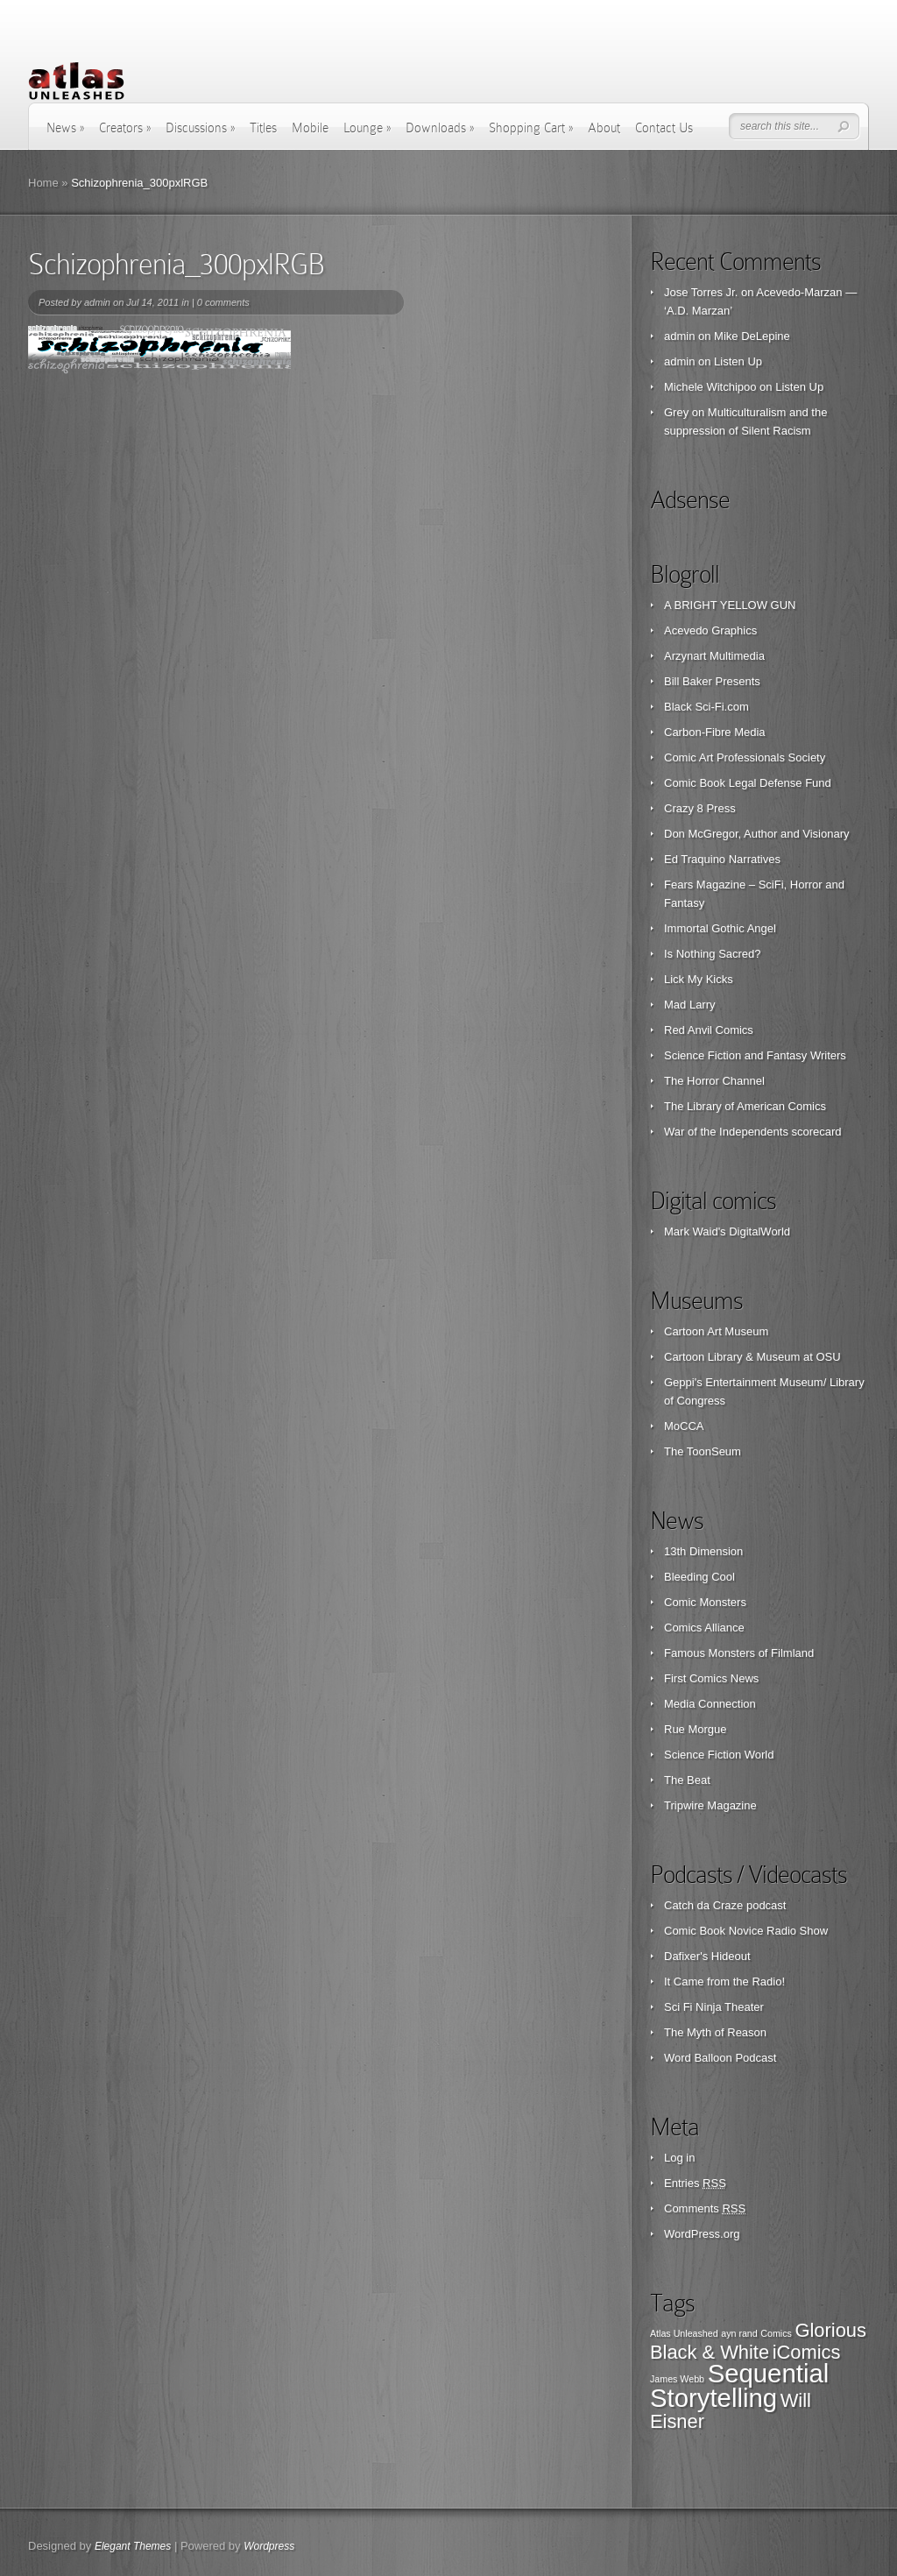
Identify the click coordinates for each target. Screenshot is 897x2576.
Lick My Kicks (698, 979)
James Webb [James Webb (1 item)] (677, 2379)
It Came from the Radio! (724, 1981)
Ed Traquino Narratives (722, 859)
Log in (679, 2157)
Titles (263, 128)
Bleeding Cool (699, 1576)
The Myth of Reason (715, 2032)
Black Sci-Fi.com (706, 706)
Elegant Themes (133, 2546)
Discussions (200, 128)
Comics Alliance (704, 1627)
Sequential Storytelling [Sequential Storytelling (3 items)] (739, 2385)
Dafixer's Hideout (707, 1956)
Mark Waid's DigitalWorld (727, 1231)
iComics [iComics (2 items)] (807, 2352)
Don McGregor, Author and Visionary (757, 833)
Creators (125, 128)
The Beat (687, 1780)
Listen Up (738, 361)
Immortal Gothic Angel (720, 928)
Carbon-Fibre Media (715, 732)
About (604, 128)
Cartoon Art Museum (716, 1331)
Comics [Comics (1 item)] (776, 2333)
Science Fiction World (718, 1754)
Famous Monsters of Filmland (739, 1653)
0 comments (223, 302)
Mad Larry (690, 1004)
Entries (695, 2183)
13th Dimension (703, 1551)
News (65, 128)
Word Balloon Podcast (720, 2057)
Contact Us (664, 128)
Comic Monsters (705, 1602)
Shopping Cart (531, 128)
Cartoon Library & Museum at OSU (752, 1356)
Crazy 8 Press (700, 808)
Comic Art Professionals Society (744, 757)
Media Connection (710, 1703)
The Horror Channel (714, 1080)
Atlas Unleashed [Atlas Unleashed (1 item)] (684, 2333)
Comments (704, 2208)
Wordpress (269, 2546)
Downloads (440, 128)
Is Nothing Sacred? (712, 953)
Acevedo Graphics (710, 630)
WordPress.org (701, 2233)
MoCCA (684, 1426)
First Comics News (711, 1678)
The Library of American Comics (745, 1106)
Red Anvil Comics (708, 1030)
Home (43, 182)
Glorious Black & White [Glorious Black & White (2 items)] (758, 2341)
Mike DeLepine (752, 336)
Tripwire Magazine (710, 1805)
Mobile (310, 128)
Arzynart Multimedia (714, 655)
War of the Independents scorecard (753, 1131)
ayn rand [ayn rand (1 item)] (739, 2333)
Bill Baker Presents (712, 681)
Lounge (367, 128)
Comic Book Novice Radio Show (746, 1930)
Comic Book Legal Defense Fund (747, 782)
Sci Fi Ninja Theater (714, 2006)
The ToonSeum (702, 1451)
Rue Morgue (695, 1729)
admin (97, 302)
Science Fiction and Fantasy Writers (755, 1055)
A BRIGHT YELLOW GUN (730, 605)
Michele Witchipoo (710, 386)
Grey (676, 412)
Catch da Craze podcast (725, 1905)
